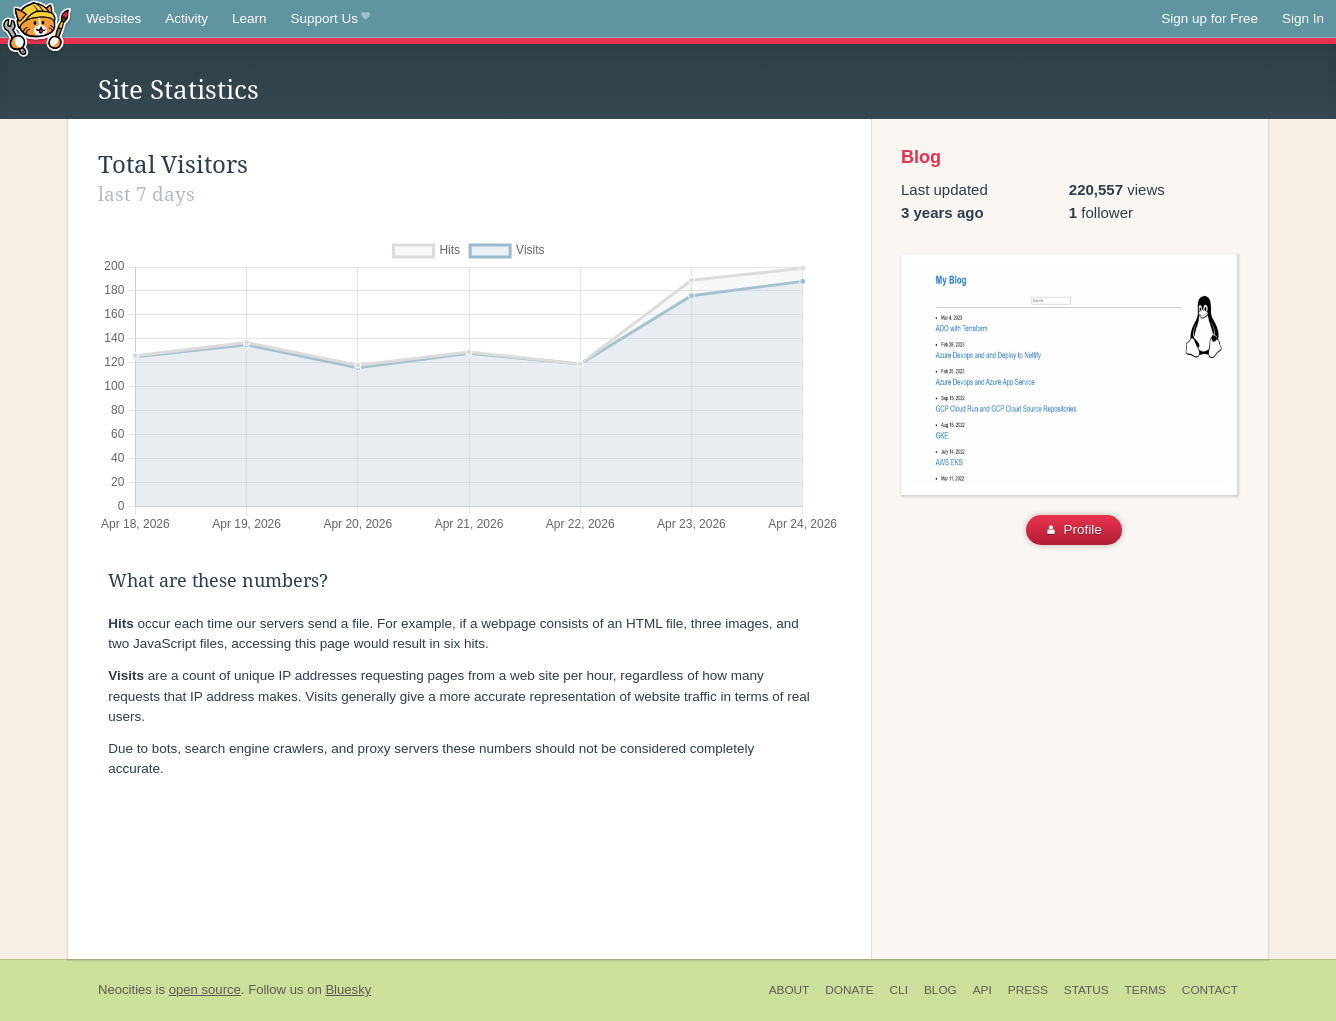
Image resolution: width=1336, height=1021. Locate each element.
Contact (1210, 990)
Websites (113, 18)
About (789, 990)
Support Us (330, 19)
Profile (1074, 529)
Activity (186, 18)
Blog (921, 157)
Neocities (125, 989)
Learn (249, 18)
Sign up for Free (1209, 18)
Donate (849, 990)
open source (205, 989)
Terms (1145, 990)
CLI (899, 990)
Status (1086, 990)
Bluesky (348, 989)
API (982, 990)
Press (1028, 990)
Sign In (1303, 18)
